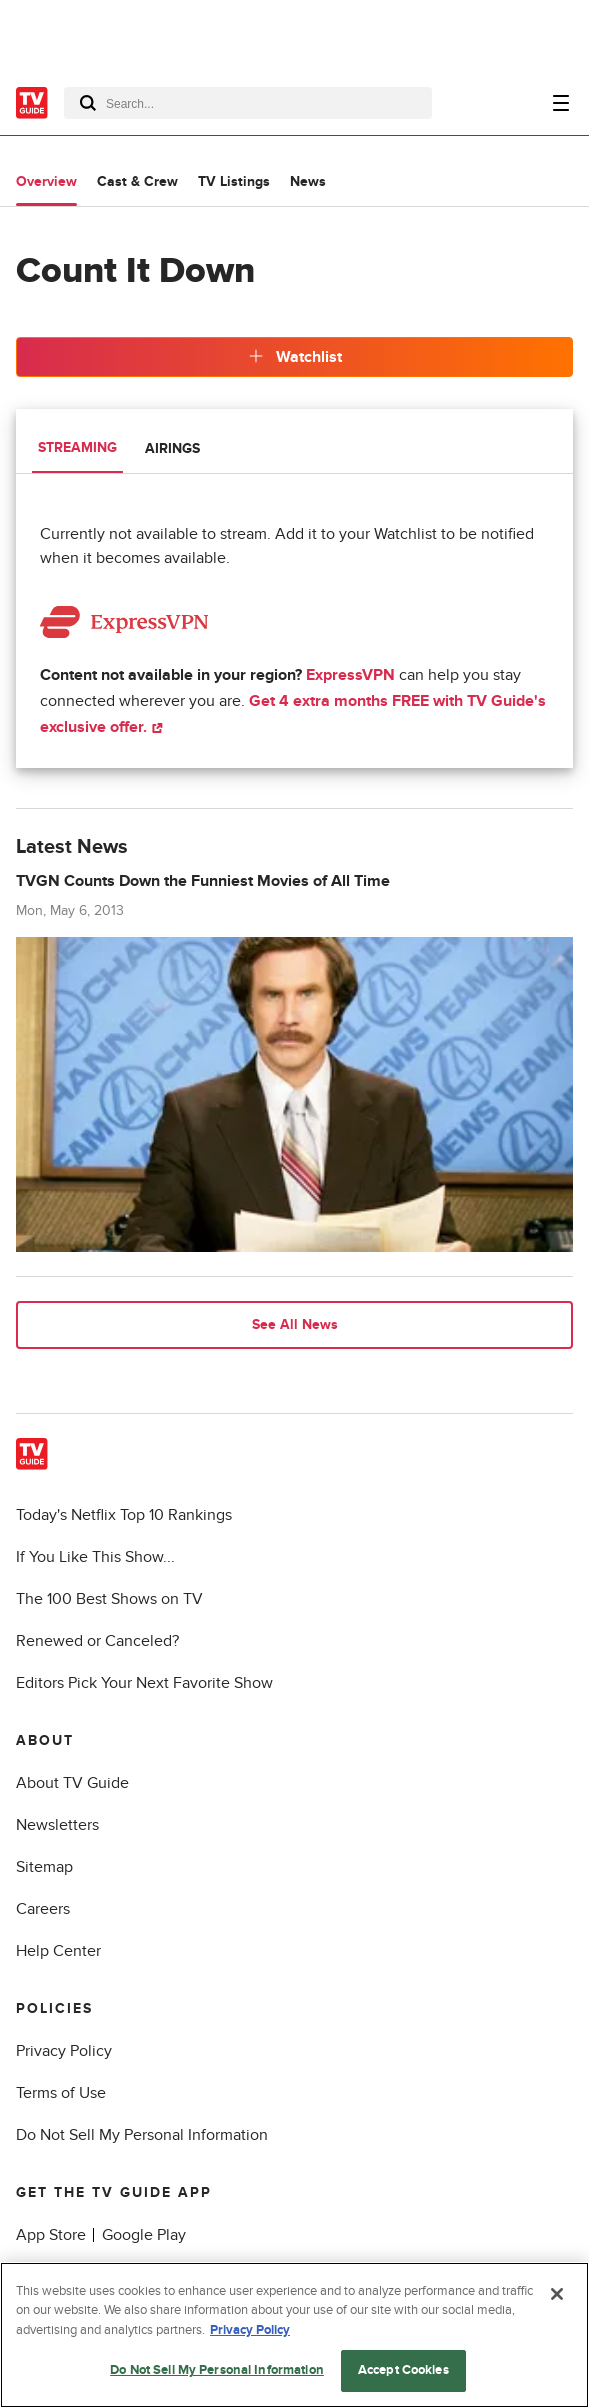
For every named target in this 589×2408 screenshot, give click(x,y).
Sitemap (44, 1867)
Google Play (144, 2235)
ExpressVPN (350, 675)
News (308, 181)
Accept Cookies (403, 2371)
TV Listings (234, 181)
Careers (43, 1909)
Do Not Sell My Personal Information (142, 2135)
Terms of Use (61, 2093)
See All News (295, 1324)
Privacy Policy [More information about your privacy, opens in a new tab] (250, 2330)
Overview (46, 181)
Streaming (77, 447)
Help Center (58, 1951)
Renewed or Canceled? (97, 1641)
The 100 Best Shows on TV (109, 1599)
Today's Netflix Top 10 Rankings (124, 1515)
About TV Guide (72, 1783)
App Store (51, 2235)
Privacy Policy (64, 2051)
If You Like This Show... (95, 1557)
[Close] (557, 2294)
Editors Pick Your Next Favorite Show (144, 1683)
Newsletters (57, 1825)
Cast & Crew (137, 181)
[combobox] (248, 103)
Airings (172, 448)
